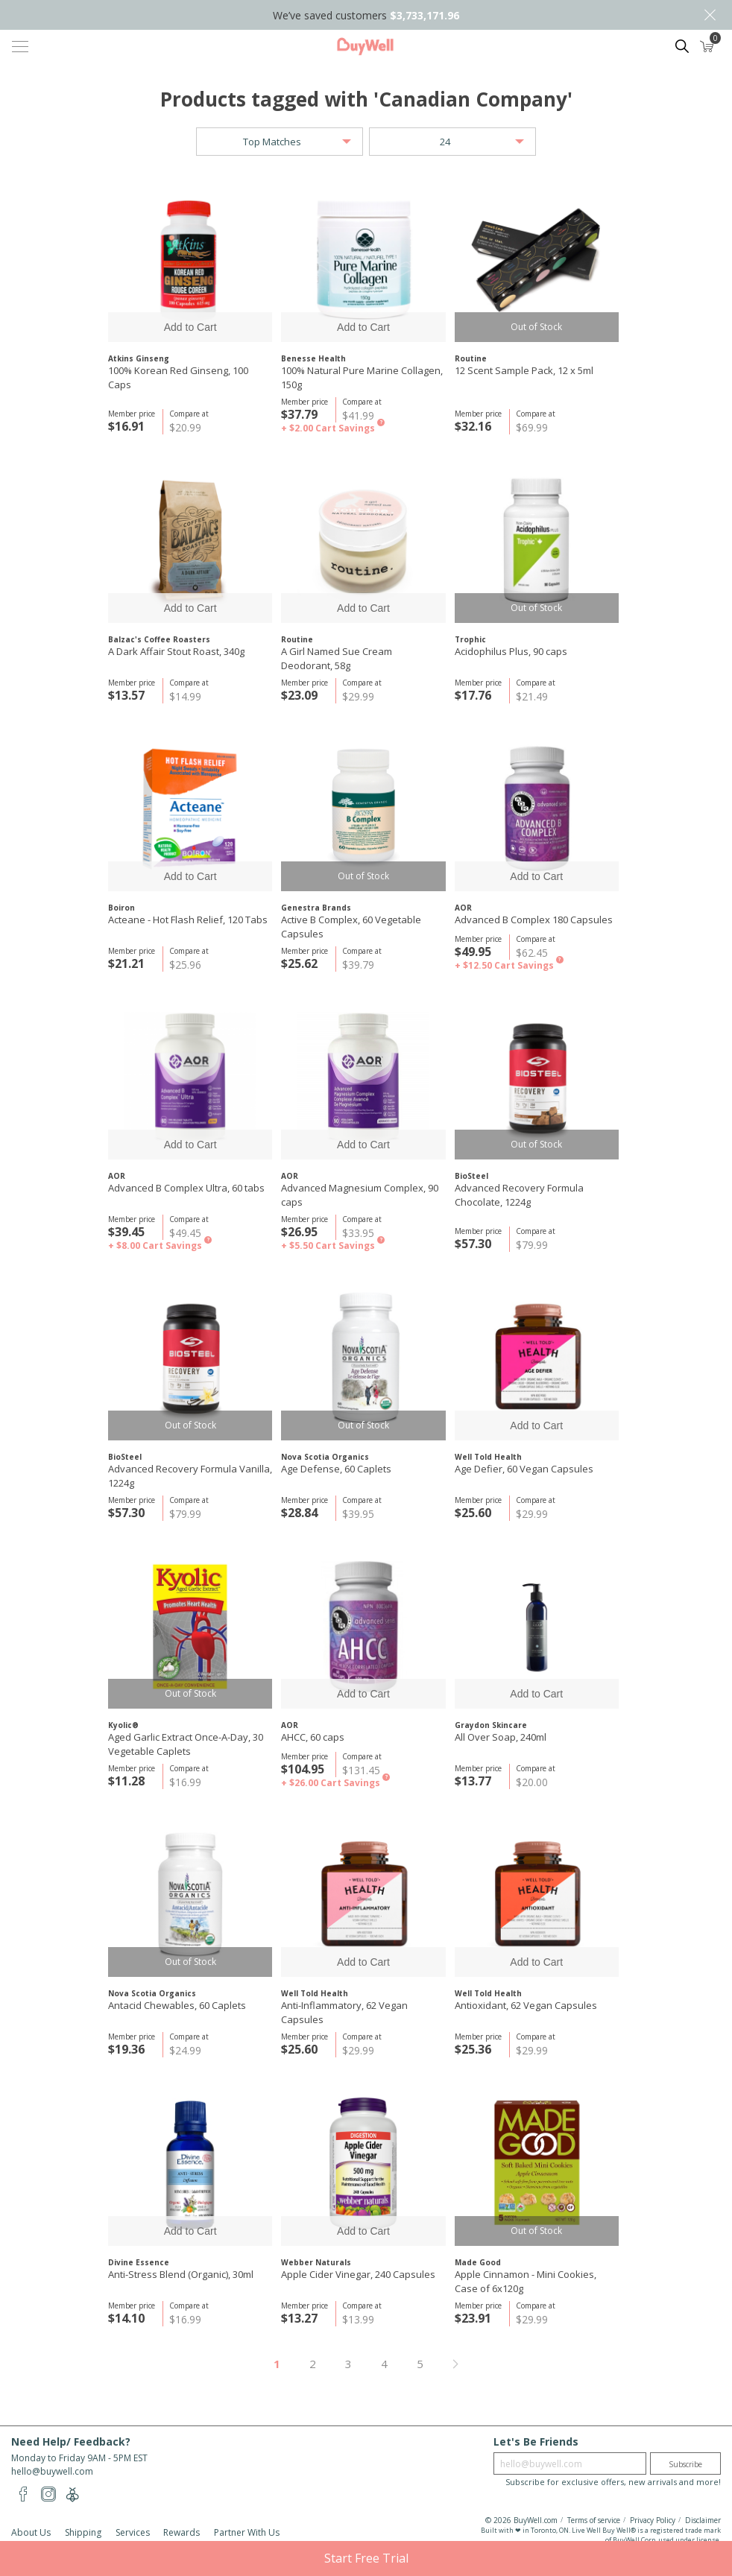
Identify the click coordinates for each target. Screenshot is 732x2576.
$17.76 (473, 695)
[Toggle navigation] (20, 46)
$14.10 (126, 2318)
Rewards (181, 2532)
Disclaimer (703, 2520)
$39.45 (126, 1232)
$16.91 (126, 426)
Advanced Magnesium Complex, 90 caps (359, 1195)
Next (455, 2364)
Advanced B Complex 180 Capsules (534, 919)
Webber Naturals (316, 2262)
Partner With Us (247, 2532)
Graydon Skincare (491, 1725)
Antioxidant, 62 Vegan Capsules (526, 2005)
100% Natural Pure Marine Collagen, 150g (362, 377)
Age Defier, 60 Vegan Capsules (524, 1468)
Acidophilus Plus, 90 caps (511, 651)
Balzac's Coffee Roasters (159, 639)
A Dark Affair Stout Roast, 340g (176, 651)
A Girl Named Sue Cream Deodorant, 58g (336, 658)
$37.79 (299, 414)
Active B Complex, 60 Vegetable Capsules (351, 926)
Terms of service (593, 2520)
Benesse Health (313, 358)
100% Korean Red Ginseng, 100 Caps (178, 377)
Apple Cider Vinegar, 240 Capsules (358, 2274)
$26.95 (299, 1232)
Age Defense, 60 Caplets (336, 1468)
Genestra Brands (316, 907)
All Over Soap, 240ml (500, 1737)
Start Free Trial (366, 2558)
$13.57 (126, 695)
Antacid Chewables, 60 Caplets (177, 2005)
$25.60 (473, 1512)
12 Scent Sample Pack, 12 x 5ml (524, 370)
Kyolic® (123, 1725)
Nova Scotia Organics (325, 1457)
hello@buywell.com (52, 2471)
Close (709, 14)
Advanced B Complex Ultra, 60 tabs (186, 1187)
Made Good (478, 2262)
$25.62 (299, 963)
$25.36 (473, 2049)
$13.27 (299, 2318)
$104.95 (302, 1769)
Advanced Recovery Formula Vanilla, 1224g (190, 1476)
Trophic (470, 639)
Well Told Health (488, 1457)
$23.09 (299, 695)
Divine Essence (138, 2262)
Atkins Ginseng (138, 358)
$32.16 (473, 426)
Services (133, 2532)
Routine (471, 358)
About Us (31, 2532)
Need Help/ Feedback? (70, 2441)
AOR (463, 907)
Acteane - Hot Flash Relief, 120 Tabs (188, 919)
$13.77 (473, 1781)
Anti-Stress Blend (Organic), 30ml (180, 2274)
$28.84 (299, 1512)
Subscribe (685, 2464)
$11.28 (126, 1781)
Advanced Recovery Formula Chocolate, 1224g (519, 1195)
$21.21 (126, 963)
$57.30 (473, 1243)
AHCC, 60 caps (312, 1737)
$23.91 (473, 2318)
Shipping (83, 2532)
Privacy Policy (652, 2520)
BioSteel (471, 1176)
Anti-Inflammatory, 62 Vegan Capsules (344, 2012)
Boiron (121, 907)
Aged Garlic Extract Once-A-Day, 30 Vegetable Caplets (185, 1744)
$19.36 (126, 2049)
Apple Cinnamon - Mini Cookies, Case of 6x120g (525, 2281)
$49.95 (473, 951)
